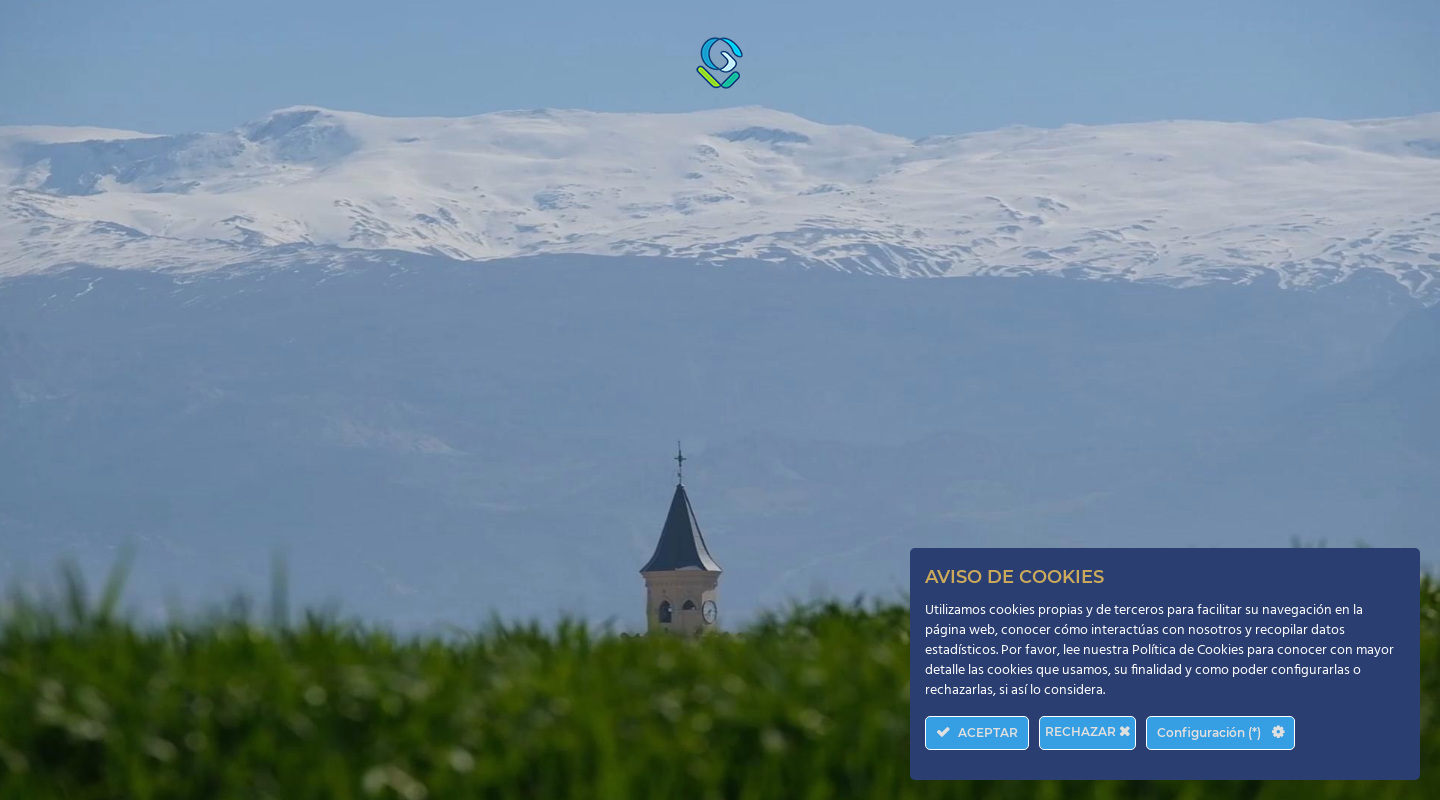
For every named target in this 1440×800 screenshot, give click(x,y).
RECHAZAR (1087, 731)
